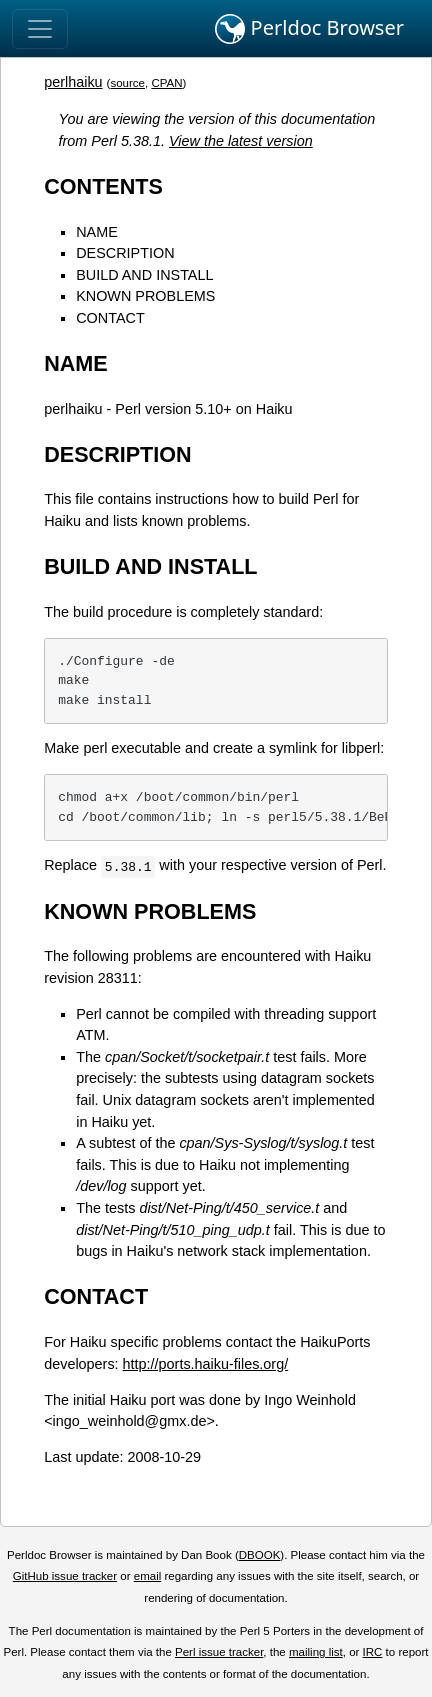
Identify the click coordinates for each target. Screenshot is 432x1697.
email (148, 1576)
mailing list (316, 1652)
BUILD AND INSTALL (144, 275)
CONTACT (110, 318)
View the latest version (241, 141)
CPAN (166, 83)
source (127, 83)
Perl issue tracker (219, 1652)
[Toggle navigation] (40, 29)
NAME (97, 232)
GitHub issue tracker (65, 1576)
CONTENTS (103, 186)
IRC (373, 1652)
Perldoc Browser (309, 29)
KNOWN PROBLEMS (145, 296)
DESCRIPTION (125, 253)
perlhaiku (73, 82)
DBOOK (260, 1555)
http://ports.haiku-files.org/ (206, 1364)
